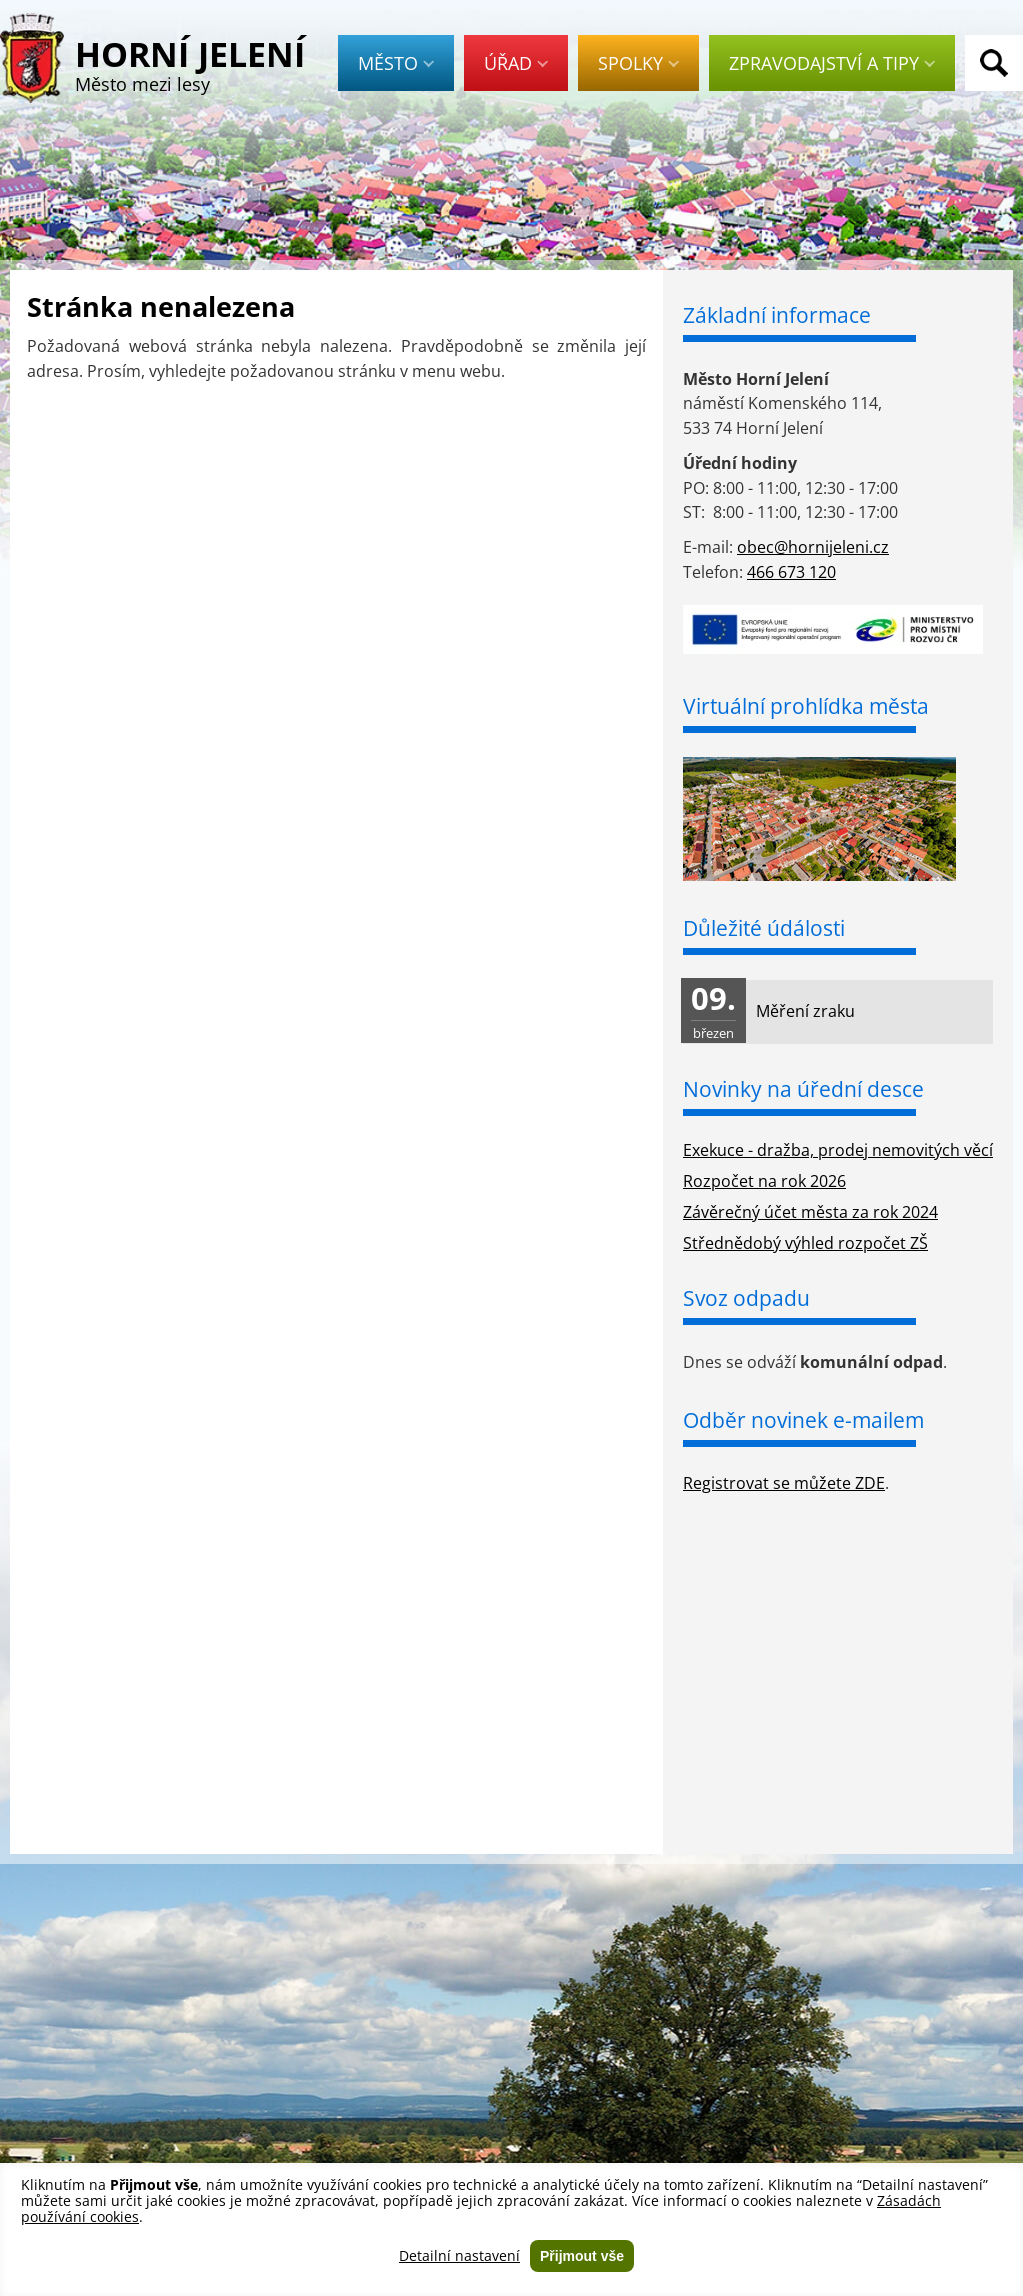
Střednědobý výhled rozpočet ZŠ (805, 1243)
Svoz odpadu (746, 1298)
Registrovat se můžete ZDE (784, 1483)
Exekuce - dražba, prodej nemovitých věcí (838, 1150)
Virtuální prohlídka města (806, 706)
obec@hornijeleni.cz (813, 547)
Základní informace (777, 315)
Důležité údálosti (764, 928)
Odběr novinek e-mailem (803, 1420)
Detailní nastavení (459, 2256)
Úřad (516, 63)
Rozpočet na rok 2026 (764, 1181)
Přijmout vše (582, 2256)
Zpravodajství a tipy (832, 63)
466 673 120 (791, 572)
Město (396, 63)
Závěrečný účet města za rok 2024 (810, 1212)
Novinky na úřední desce (803, 1089)
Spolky (638, 63)
